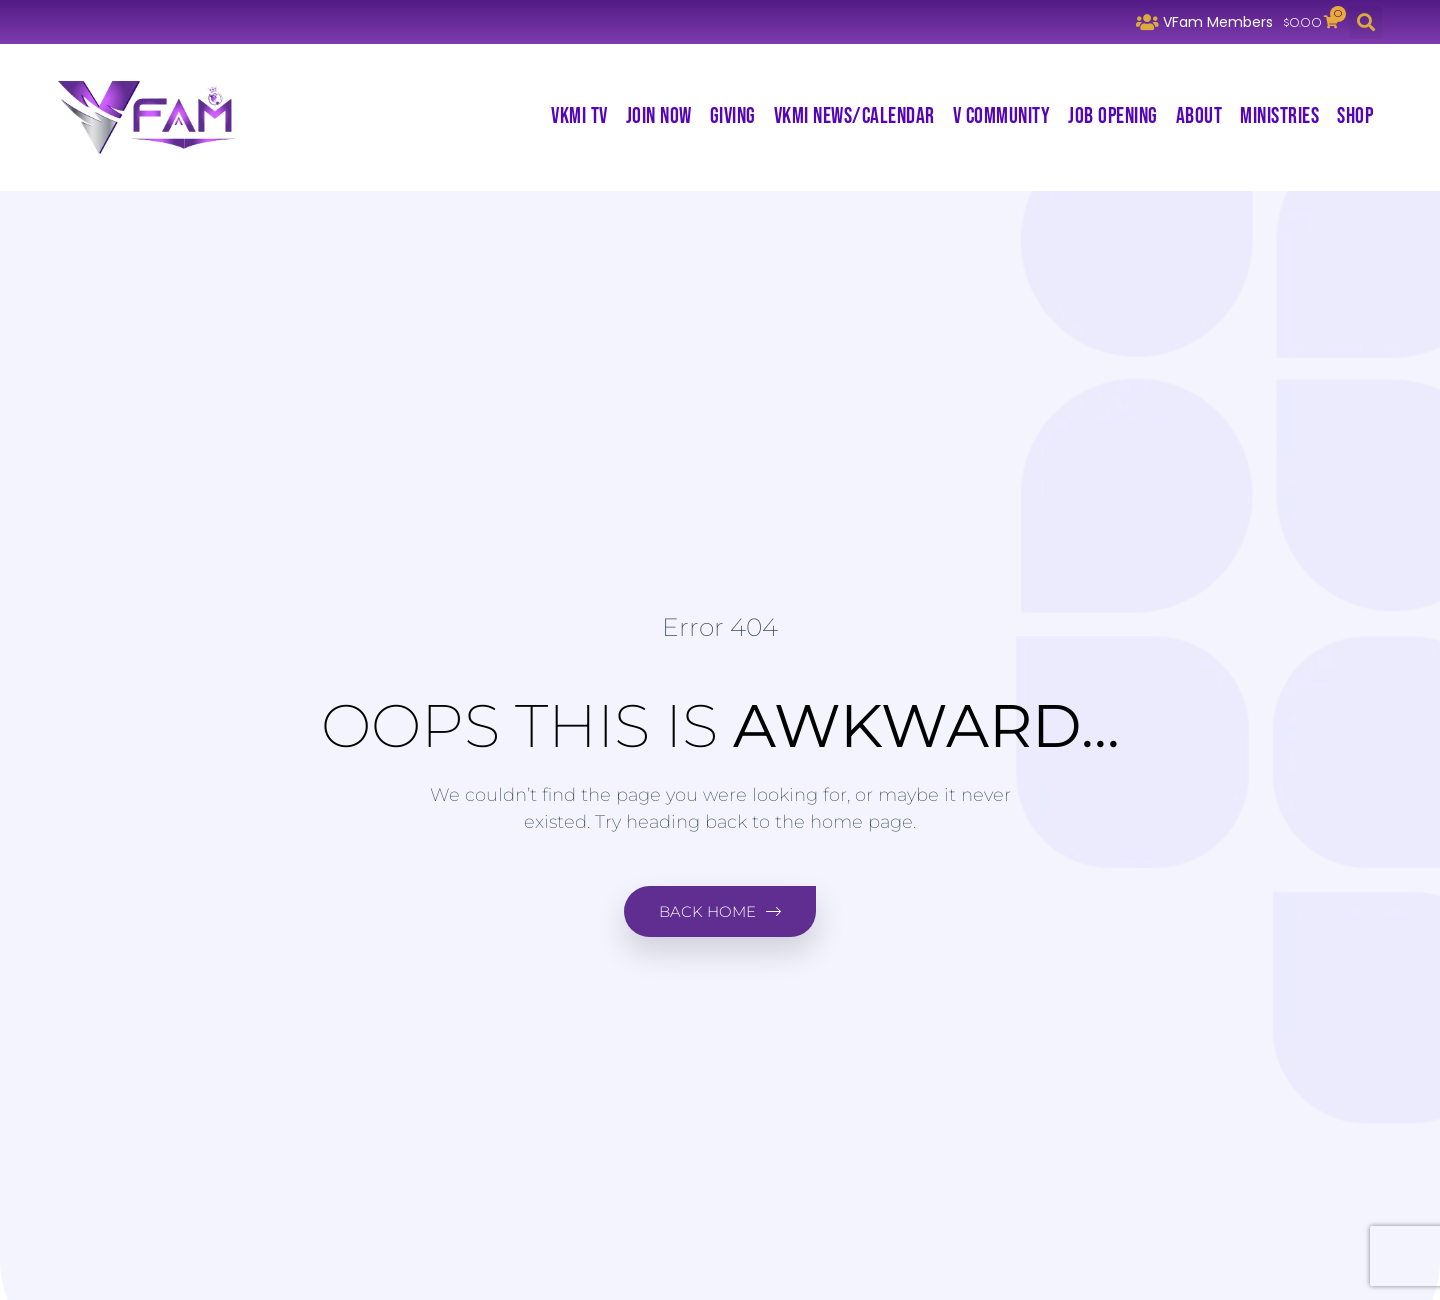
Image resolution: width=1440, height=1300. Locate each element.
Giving (733, 116)
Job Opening (1113, 116)
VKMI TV (579, 116)
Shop (1355, 116)
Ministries (1279, 116)
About (1199, 116)
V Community (1002, 116)
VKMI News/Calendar (854, 116)
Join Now (659, 116)
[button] (1365, 22)
